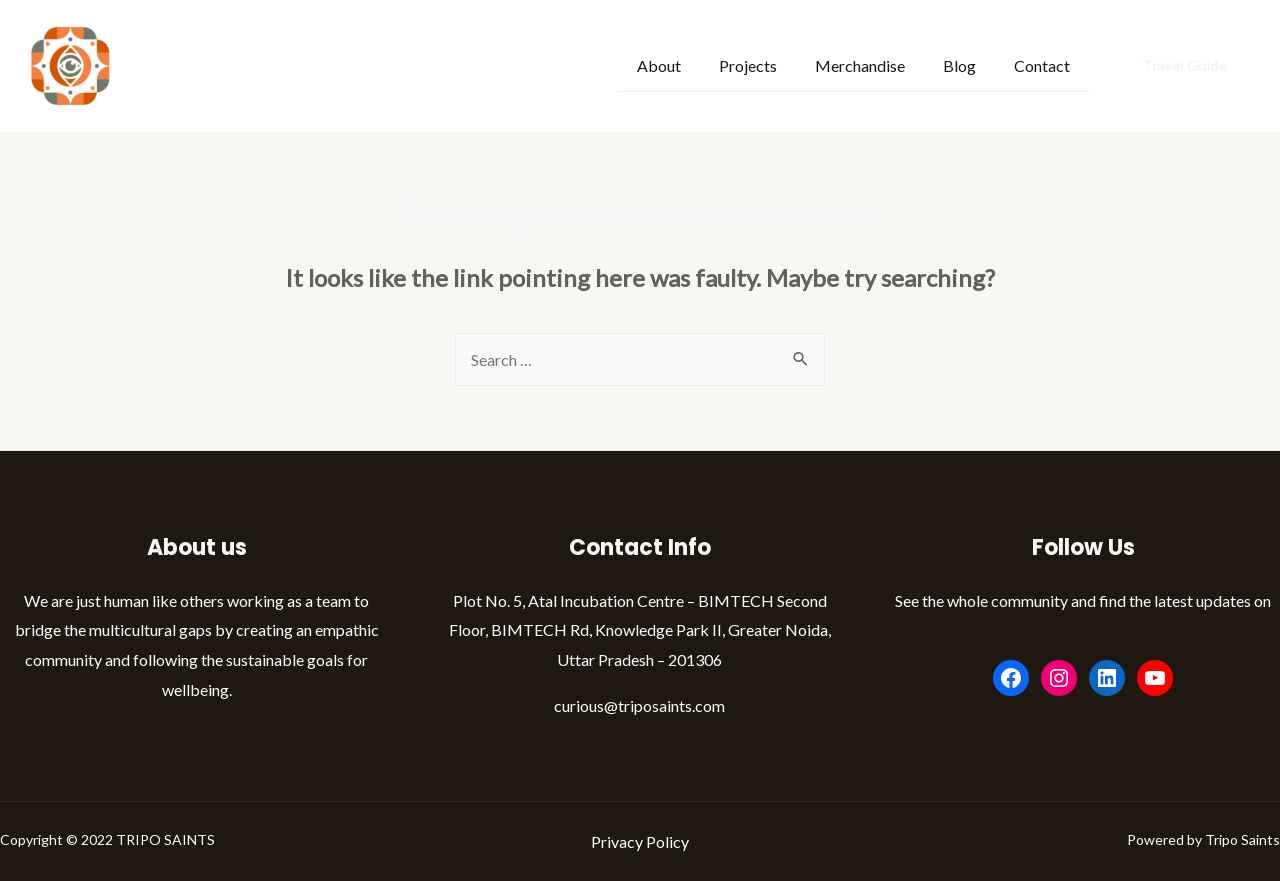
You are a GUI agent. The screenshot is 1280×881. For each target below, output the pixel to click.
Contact (1045, 64)
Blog (968, 64)
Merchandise (875, 64)
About (686, 64)
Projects (769, 64)
